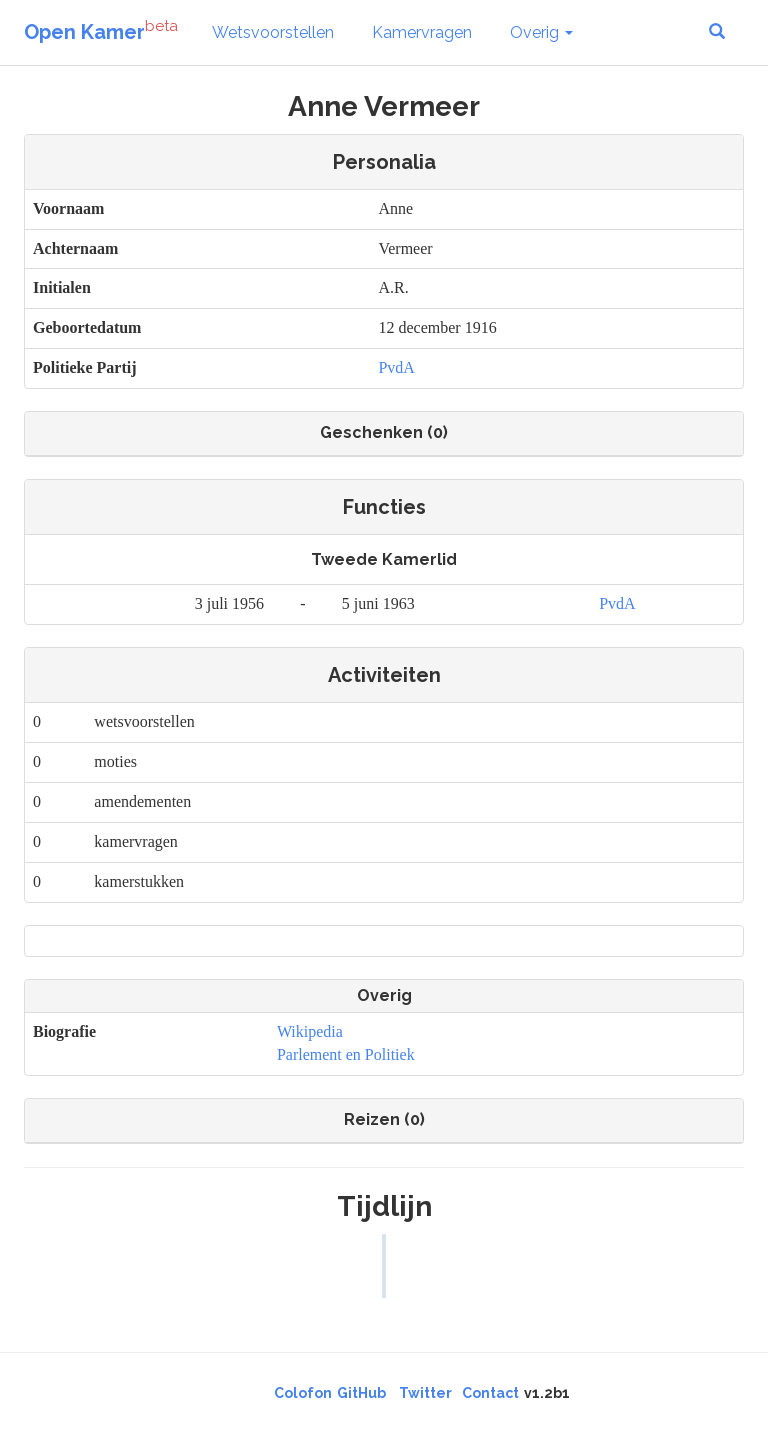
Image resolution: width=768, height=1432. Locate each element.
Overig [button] (541, 32)
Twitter (425, 1393)
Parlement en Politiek (346, 1054)
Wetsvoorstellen (273, 32)
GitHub (361, 1393)
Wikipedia (310, 1031)
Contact (490, 1393)
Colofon (303, 1393)
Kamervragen (422, 32)
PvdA (396, 367)
